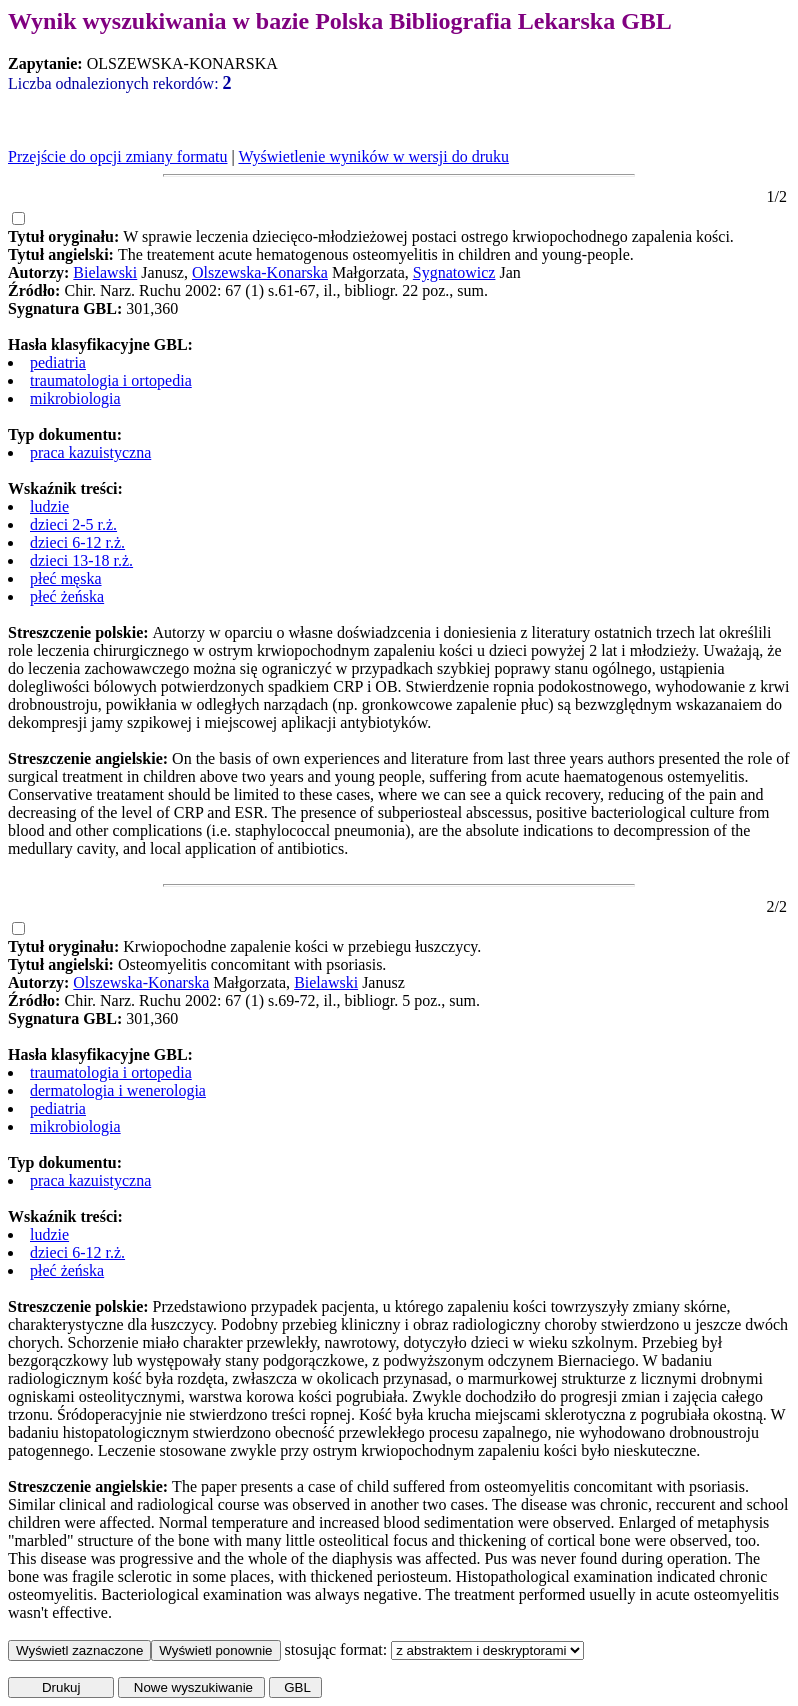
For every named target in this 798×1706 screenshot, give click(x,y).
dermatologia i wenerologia (118, 1090)
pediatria (58, 362)
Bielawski (105, 272)
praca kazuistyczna (90, 452)
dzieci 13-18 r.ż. (81, 560)
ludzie (49, 506)
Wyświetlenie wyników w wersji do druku (373, 156)
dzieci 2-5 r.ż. (73, 524)
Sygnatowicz (454, 272)
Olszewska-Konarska (260, 272)
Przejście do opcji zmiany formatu (117, 156)
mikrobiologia (75, 398)
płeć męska (66, 578)
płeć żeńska (67, 596)
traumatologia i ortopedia (111, 380)
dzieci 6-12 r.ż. (77, 542)
